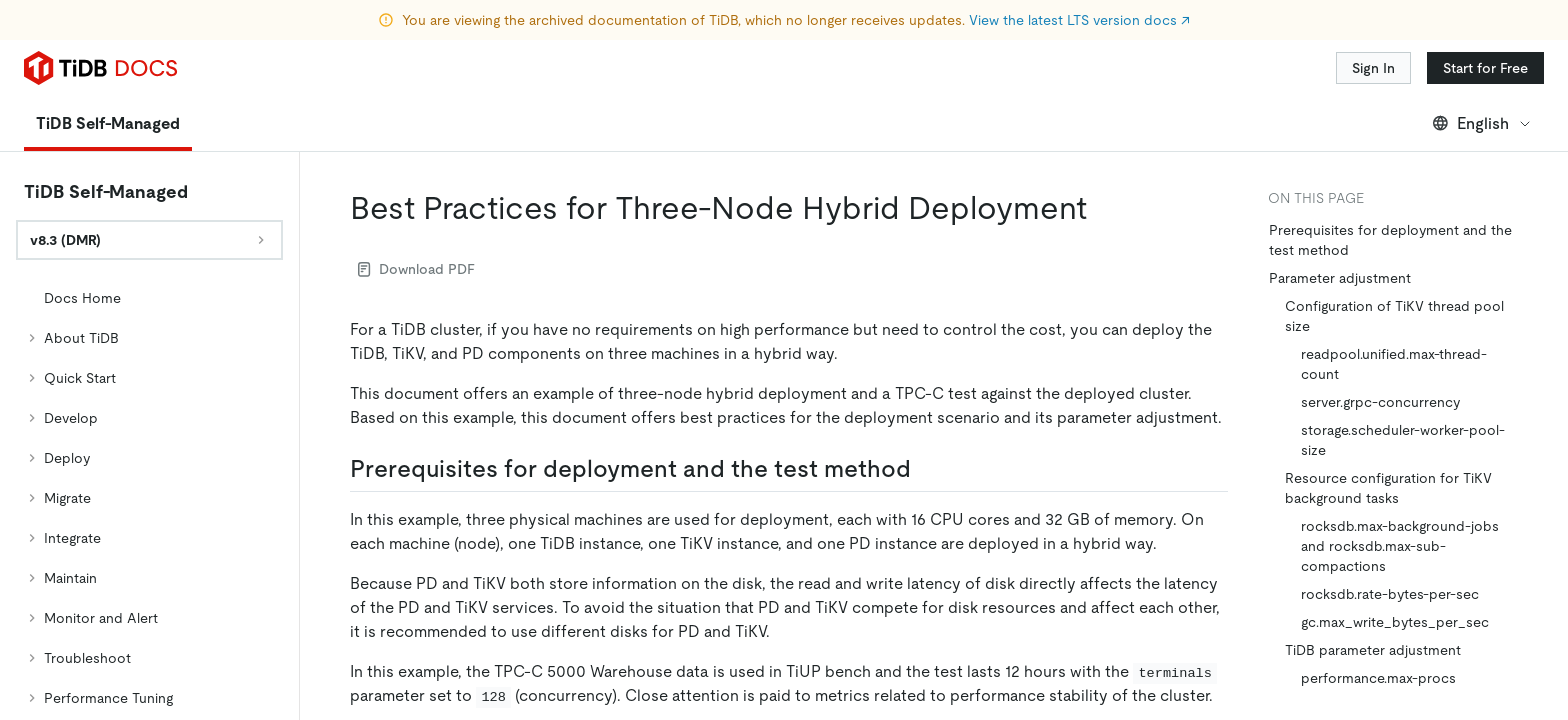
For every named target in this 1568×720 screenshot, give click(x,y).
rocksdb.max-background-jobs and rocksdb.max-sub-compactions (1400, 546)
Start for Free (1485, 68)
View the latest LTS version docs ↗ (1079, 20)
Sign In (1373, 68)
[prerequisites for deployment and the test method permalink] (927, 469)
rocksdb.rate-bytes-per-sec (1390, 594)
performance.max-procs (1378, 678)
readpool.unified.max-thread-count (1394, 364)
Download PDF (416, 269)
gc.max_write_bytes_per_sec (1395, 622)
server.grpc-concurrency (1380, 402)
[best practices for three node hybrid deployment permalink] (1103, 208)
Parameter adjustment (1340, 278)
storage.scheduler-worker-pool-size (1403, 440)
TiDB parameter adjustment (1373, 650)
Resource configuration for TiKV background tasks (1388, 488)
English (1482, 123)
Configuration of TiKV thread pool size (1394, 316)
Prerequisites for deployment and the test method (1390, 240)
